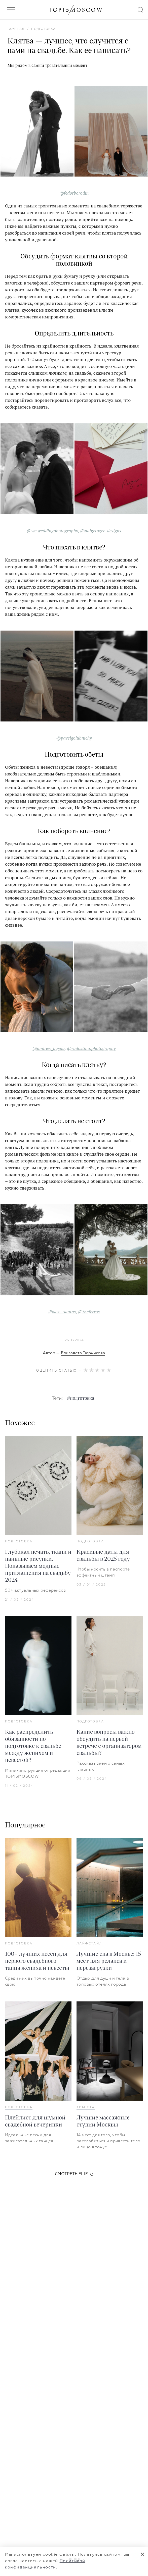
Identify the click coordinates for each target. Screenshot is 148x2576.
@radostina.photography (91, 1048)
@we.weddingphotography (52, 531)
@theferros (89, 1312)
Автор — (74, 1353)
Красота (86, 2107)
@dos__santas (62, 1312)
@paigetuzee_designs (100, 531)
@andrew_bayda (48, 1048)
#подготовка (80, 1398)
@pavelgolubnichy (74, 738)
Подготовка (18, 1541)
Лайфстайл (89, 1943)
